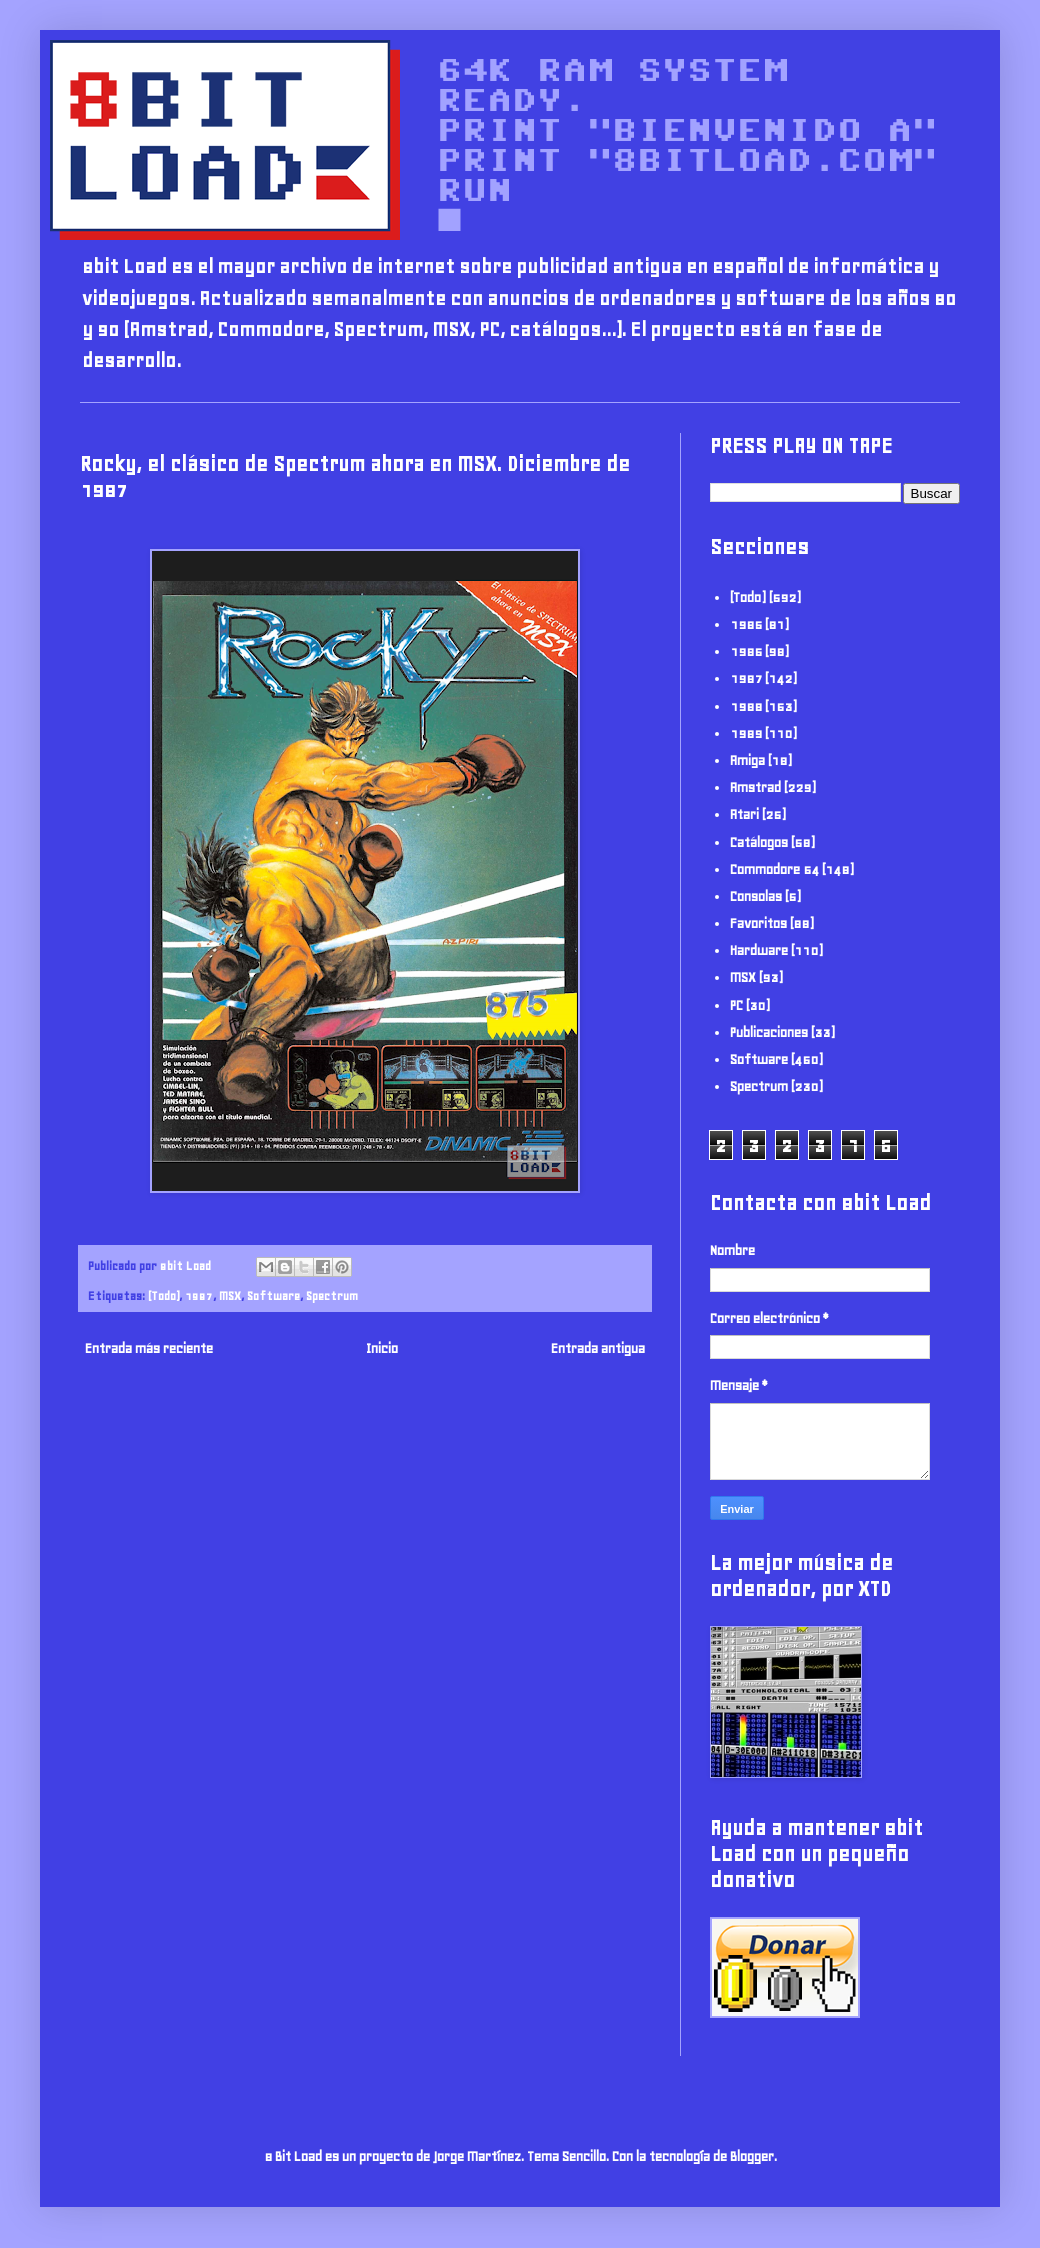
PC (736, 1005)
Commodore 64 (774, 869)
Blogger (752, 2156)
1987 (199, 1295)
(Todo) (163, 1295)
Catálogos (759, 842)
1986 (746, 651)
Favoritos (758, 923)
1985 (746, 624)
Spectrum (332, 1295)
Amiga (747, 760)
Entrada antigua (598, 1348)
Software (273, 1295)
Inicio (382, 1348)
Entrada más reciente (149, 1348)
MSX (230, 1295)
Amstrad (755, 787)
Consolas (756, 896)
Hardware (759, 950)
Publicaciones (769, 1032)
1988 (746, 706)
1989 (746, 733)
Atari (744, 814)
